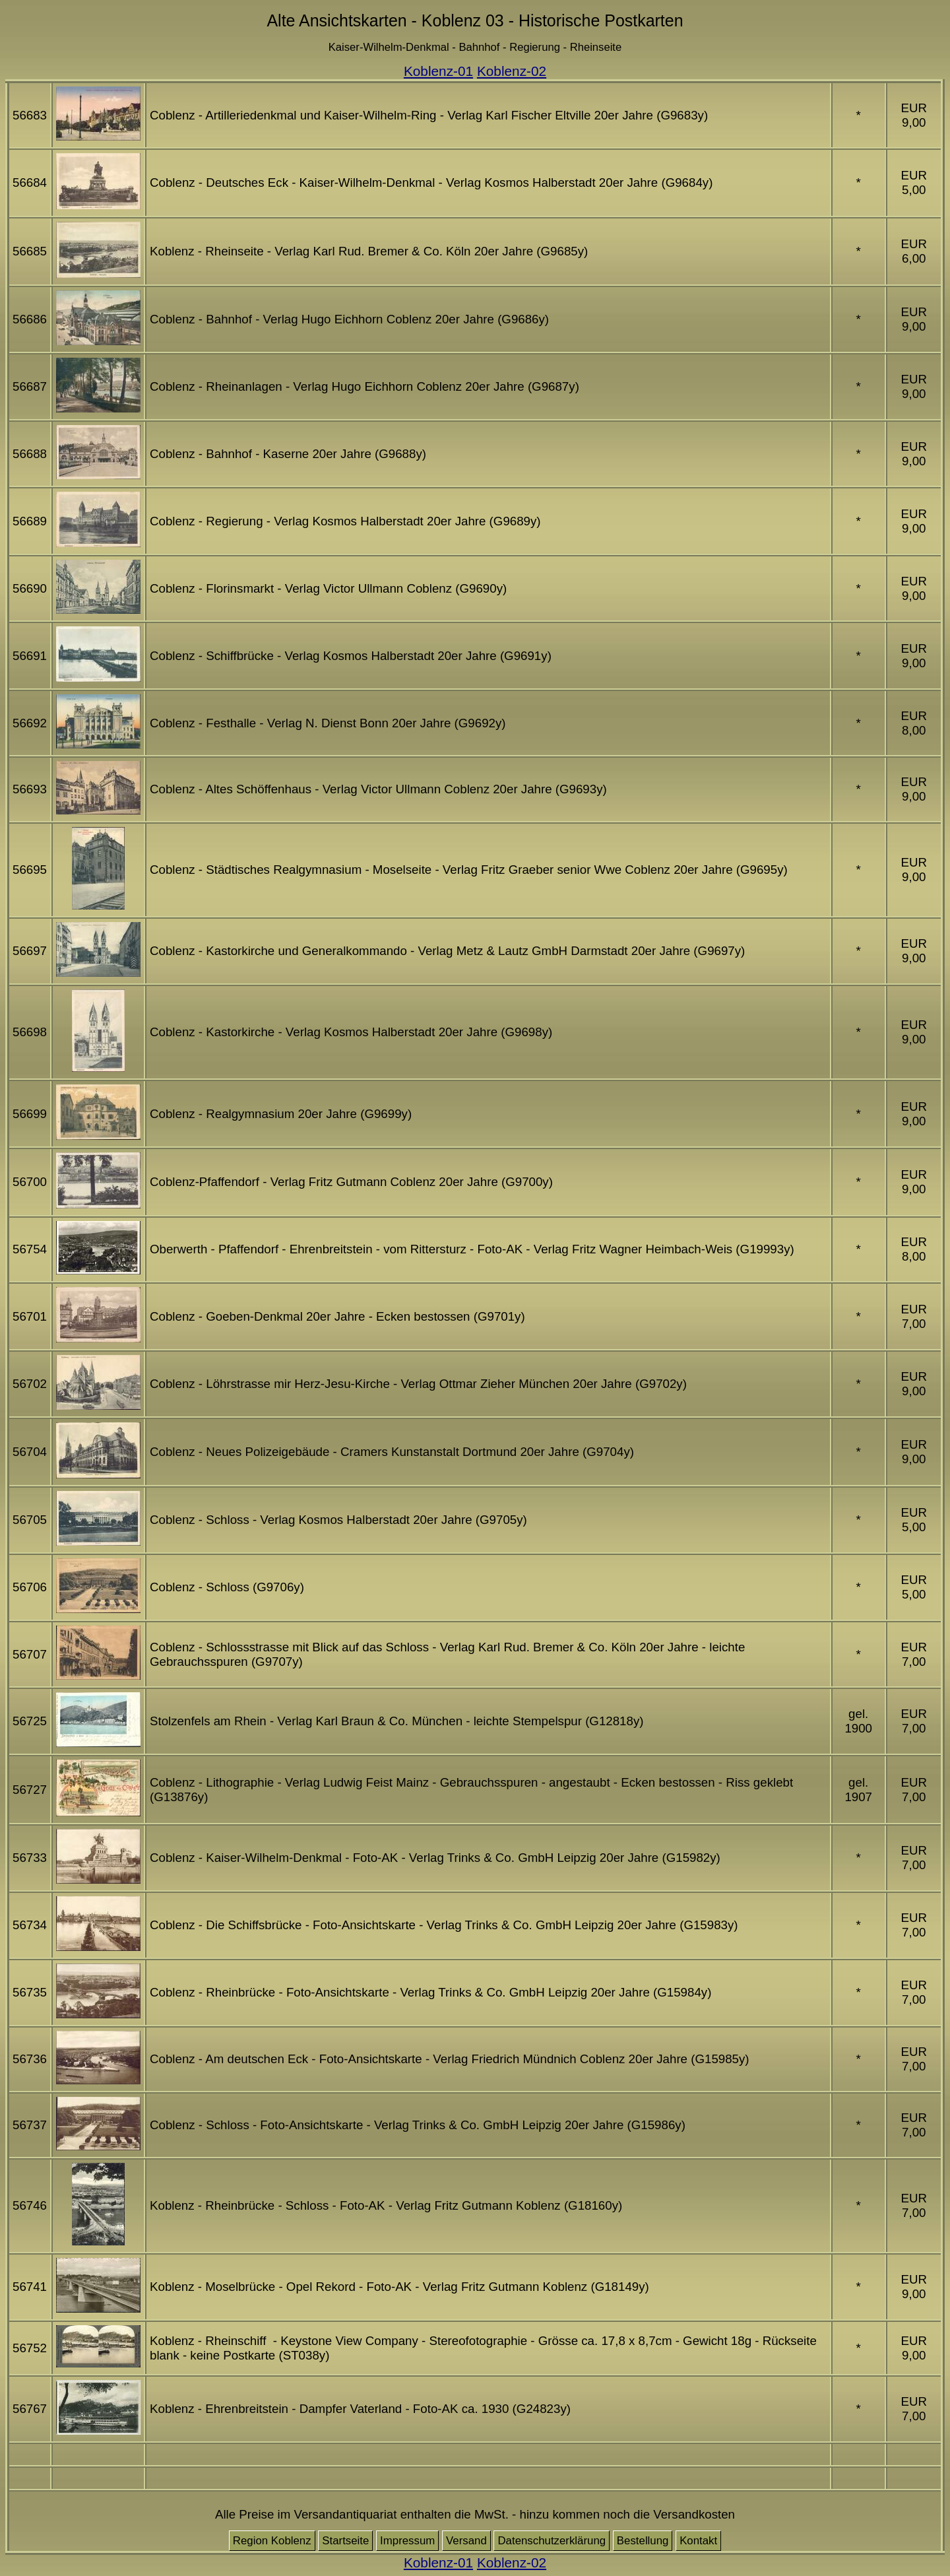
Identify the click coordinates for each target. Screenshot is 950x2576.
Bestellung (643, 2540)
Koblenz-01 (438, 71)
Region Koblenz (272, 2540)
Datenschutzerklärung (551, 2540)
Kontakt (698, 2540)
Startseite (345, 2540)
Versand (466, 2540)
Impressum (407, 2540)
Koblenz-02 (511, 71)
